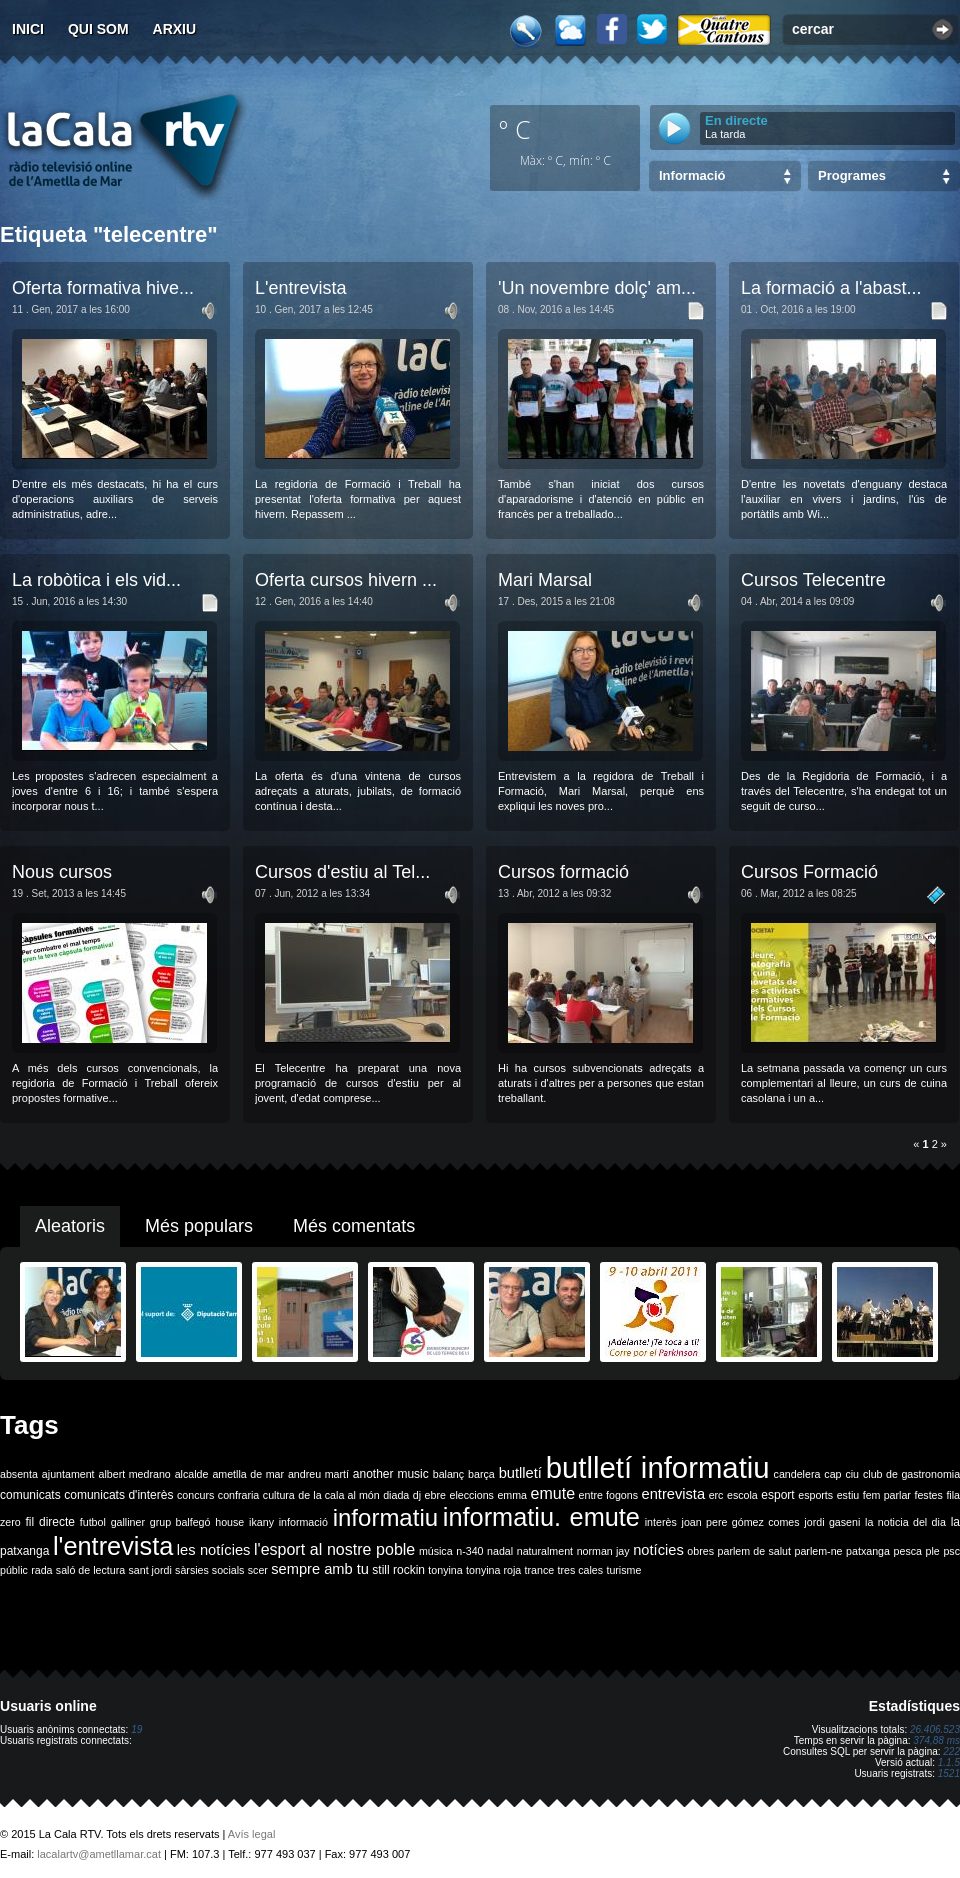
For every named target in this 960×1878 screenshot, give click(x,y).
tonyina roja (493, 1570)
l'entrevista (113, 1546)
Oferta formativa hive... (103, 288)
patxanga (868, 1551)
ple (933, 1551)
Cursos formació (563, 872)
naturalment (545, 1551)
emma (512, 1495)
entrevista (674, 1494)
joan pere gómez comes (741, 1522)
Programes (852, 175)
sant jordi (150, 1570)
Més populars (199, 1226)
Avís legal (252, 1834)
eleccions (471, 1495)
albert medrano (135, 1474)
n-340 (469, 1551)
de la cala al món (338, 1495)
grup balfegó (180, 1522)
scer (258, 1570)
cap (832, 1474)
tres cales (580, 1570)
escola (742, 1495)
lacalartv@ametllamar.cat (99, 1854)
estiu (848, 1495)
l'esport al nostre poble (334, 1549)
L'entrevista (301, 288)
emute (553, 1493)
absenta (19, 1474)
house (229, 1522)
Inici (28, 29)
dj (417, 1495)
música (436, 1551)
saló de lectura (90, 1570)
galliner (128, 1522)
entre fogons (608, 1495)
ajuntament (68, 1474)
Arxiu (175, 29)
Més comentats (354, 1226)
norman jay (603, 1551)
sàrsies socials (209, 1570)
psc (951, 1551)
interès (661, 1522)
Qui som (98, 29)
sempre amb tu (320, 1569)
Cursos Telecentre (813, 580)
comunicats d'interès (118, 1495)
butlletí (520, 1473)
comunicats (30, 1495)
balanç (448, 1474)
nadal (500, 1551)
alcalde (192, 1474)
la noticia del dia (905, 1522)
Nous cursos (62, 872)
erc (716, 1495)
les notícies (214, 1550)
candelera (797, 1474)
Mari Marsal (545, 580)
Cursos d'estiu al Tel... (342, 872)
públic (14, 1570)
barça (481, 1474)
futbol (93, 1522)
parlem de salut (754, 1551)
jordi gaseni (832, 1522)
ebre (435, 1495)
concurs (195, 1495)
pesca (908, 1551)
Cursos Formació (809, 872)
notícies (658, 1550)
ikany (261, 1522)
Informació (692, 175)
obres (700, 1551)
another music (391, 1474)
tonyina (445, 1570)
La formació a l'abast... (831, 288)
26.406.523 (935, 1729)
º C (515, 129)
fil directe (50, 1522)
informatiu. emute (541, 1517)
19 (136, 1729)
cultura (279, 1495)
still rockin (398, 1570)
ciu (852, 1474)
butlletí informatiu (658, 1467)
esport (777, 1495)
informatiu (385, 1517)
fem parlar (887, 1495)
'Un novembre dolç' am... (597, 288)
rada (41, 1570)
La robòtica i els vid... (96, 580)
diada (396, 1495)
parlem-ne (819, 1551)
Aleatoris (70, 1226)
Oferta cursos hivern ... (346, 580)
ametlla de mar (248, 1474)
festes (928, 1495)
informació (303, 1522)
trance (540, 1570)
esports (815, 1495)
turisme (623, 1570)
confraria (238, 1495)
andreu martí (318, 1474)
